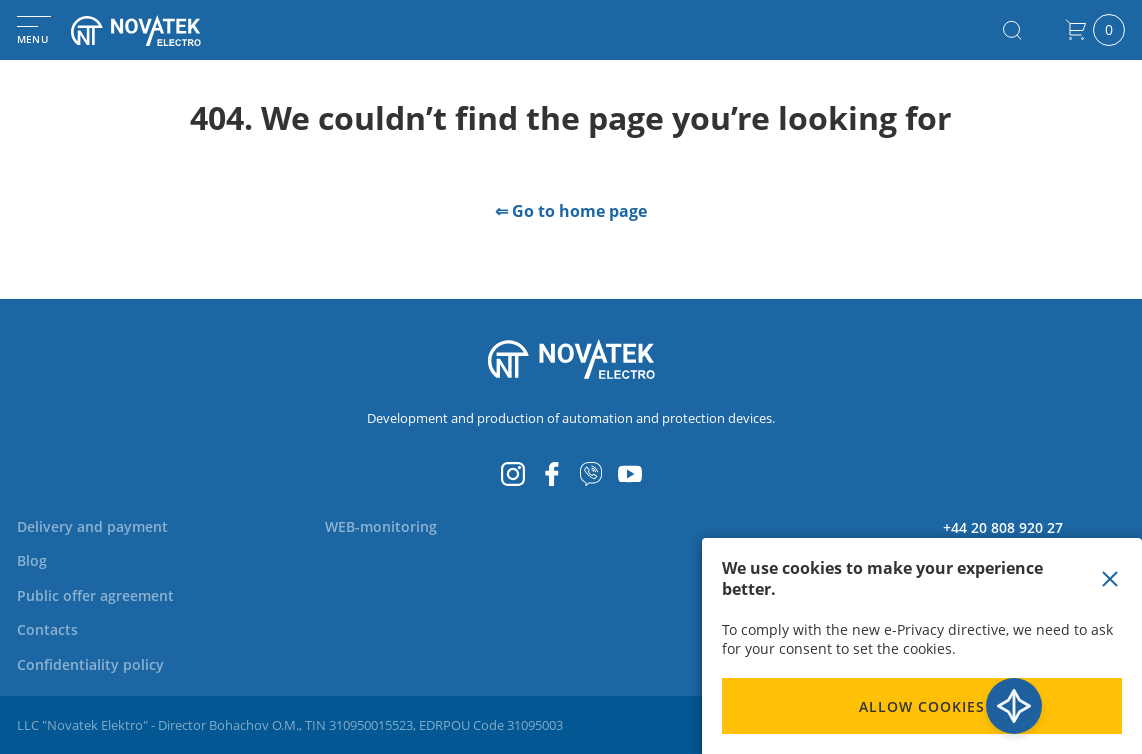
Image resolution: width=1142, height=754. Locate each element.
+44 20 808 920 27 (1003, 527)
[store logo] (160, 30)
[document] (922, 646)
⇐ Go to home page (571, 211)
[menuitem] (104, 526)
